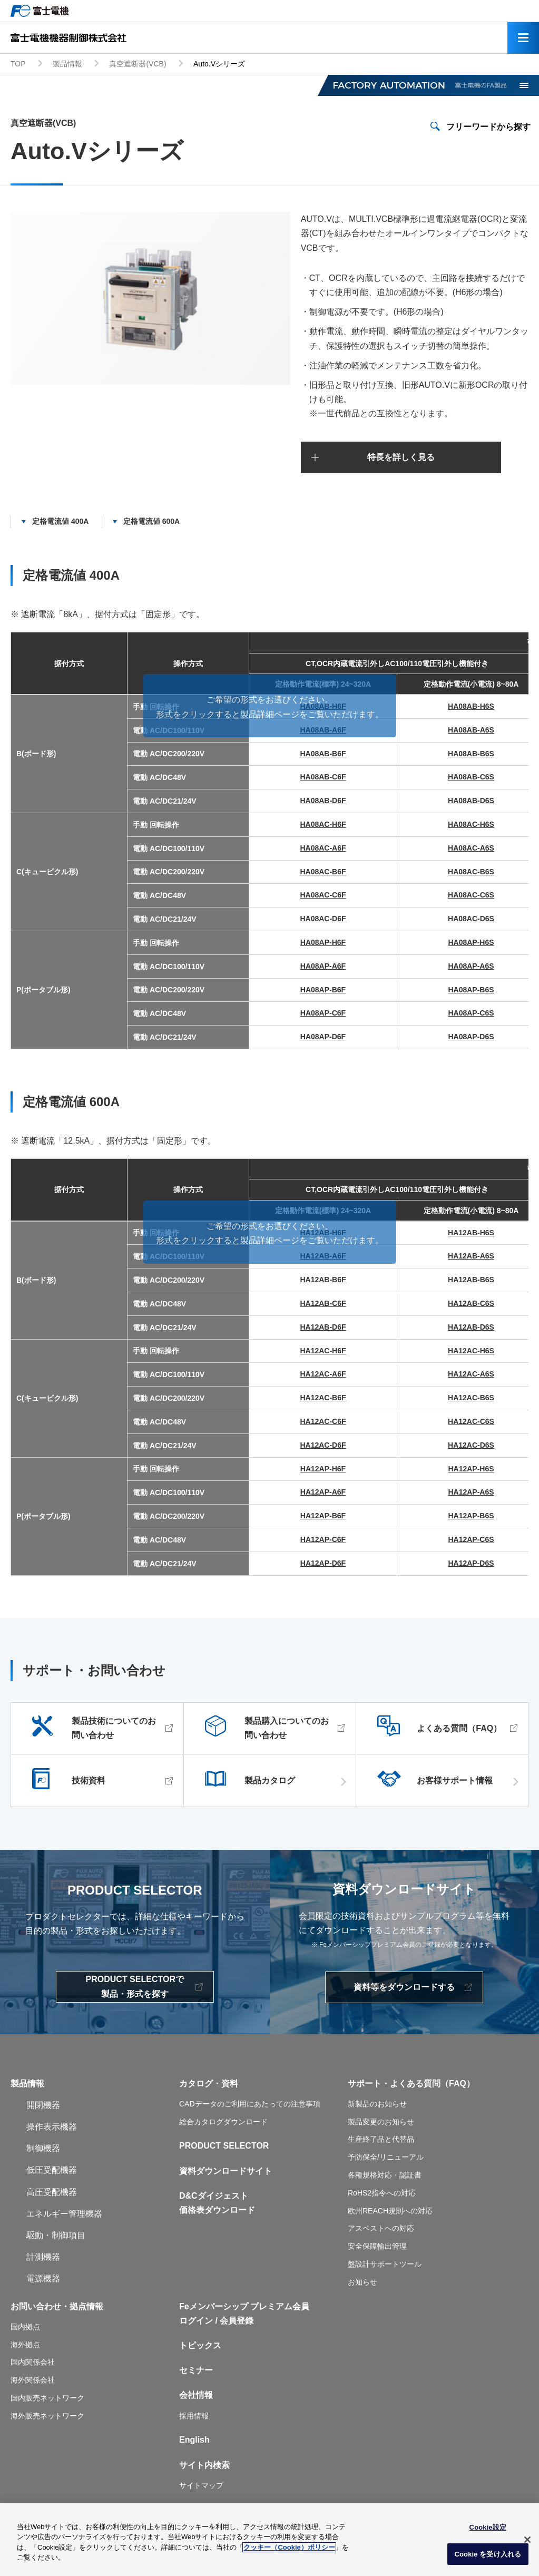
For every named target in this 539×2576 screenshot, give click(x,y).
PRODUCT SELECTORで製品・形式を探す (135, 1986)
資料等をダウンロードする (404, 1987)
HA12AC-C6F (323, 1421)
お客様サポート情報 (455, 1781)
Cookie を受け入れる (487, 2556)
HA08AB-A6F (323, 730)
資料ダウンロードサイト (225, 2171)
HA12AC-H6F (323, 1350)
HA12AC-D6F (323, 1445)
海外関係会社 (33, 2380)
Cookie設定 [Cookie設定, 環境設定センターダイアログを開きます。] (487, 2529)
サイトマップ (201, 2485)
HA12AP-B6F (323, 1515)
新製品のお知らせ (377, 2104)
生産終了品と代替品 (381, 2139)
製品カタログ (269, 1781)
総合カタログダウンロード (223, 2122)
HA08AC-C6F (323, 895)
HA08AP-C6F (323, 1013)
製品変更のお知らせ (381, 2122)
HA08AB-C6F (323, 777)
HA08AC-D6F (323, 918)
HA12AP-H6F (323, 1469)
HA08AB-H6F (323, 706)
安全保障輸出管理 (377, 2246)
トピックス (200, 2345)
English (194, 2439)
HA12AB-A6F (323, 1256)
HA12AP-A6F (323, 1492)
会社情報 (196, 2394)
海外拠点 (25, 2344)
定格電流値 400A (60, 521)
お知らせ (362, 2282)
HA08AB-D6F (323, 800)
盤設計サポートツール (385, 2264)
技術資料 (88, 1781)
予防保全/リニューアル (386, 2157)
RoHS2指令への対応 (382, 2193)
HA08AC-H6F (323, 824)
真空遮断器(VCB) (137, 64)
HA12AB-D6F (323, 1327)
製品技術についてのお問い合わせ (114, 1728)
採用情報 (194, 2416)
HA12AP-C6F (323, 1539)
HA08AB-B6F (323, 753)
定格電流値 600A (151, 521)
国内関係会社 (33, 2362)
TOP (18, 64)
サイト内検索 (204, 2465)
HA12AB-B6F (323, 1279)
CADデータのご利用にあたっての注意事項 (249, 2104)
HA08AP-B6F (323, 989)
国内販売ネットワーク (47, 2398)
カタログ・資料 (208, 2083)
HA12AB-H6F (323, 1232)
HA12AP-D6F (323, 1563)
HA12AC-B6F (323, 1397)
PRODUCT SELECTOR (224, 2145)
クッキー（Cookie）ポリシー (289, 2549)
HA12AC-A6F (323, 1374)
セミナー (196, 2370)
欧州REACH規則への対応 (390, 2211)
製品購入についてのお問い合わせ (286, 1728)
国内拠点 (25, 2327)
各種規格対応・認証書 (385, 2175)
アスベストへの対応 (381, 2228)
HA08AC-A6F (323, 848)
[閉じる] (527, 2541)
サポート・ (369, 2083)
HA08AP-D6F (323, 1036)
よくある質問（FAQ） (459, 1728)
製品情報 (67, 64)
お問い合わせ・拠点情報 (57, 2306)
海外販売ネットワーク (47, 2416)
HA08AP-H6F (323, 942)
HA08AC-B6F (323, 871)
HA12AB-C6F (323, 1303)
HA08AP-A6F (323, 966)
